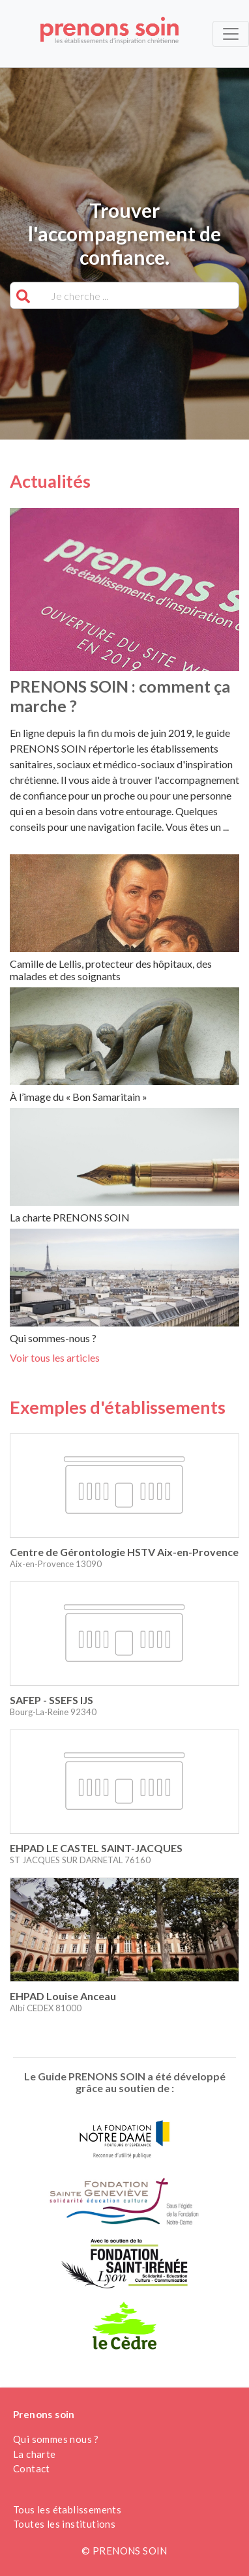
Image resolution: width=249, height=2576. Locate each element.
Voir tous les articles (55, 1357)
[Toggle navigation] (230, 34)
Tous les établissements (67, 2509)
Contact (31, 2468)
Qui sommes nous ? (56, 2439)
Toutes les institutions (64, 2524)
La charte (34, 2454)
